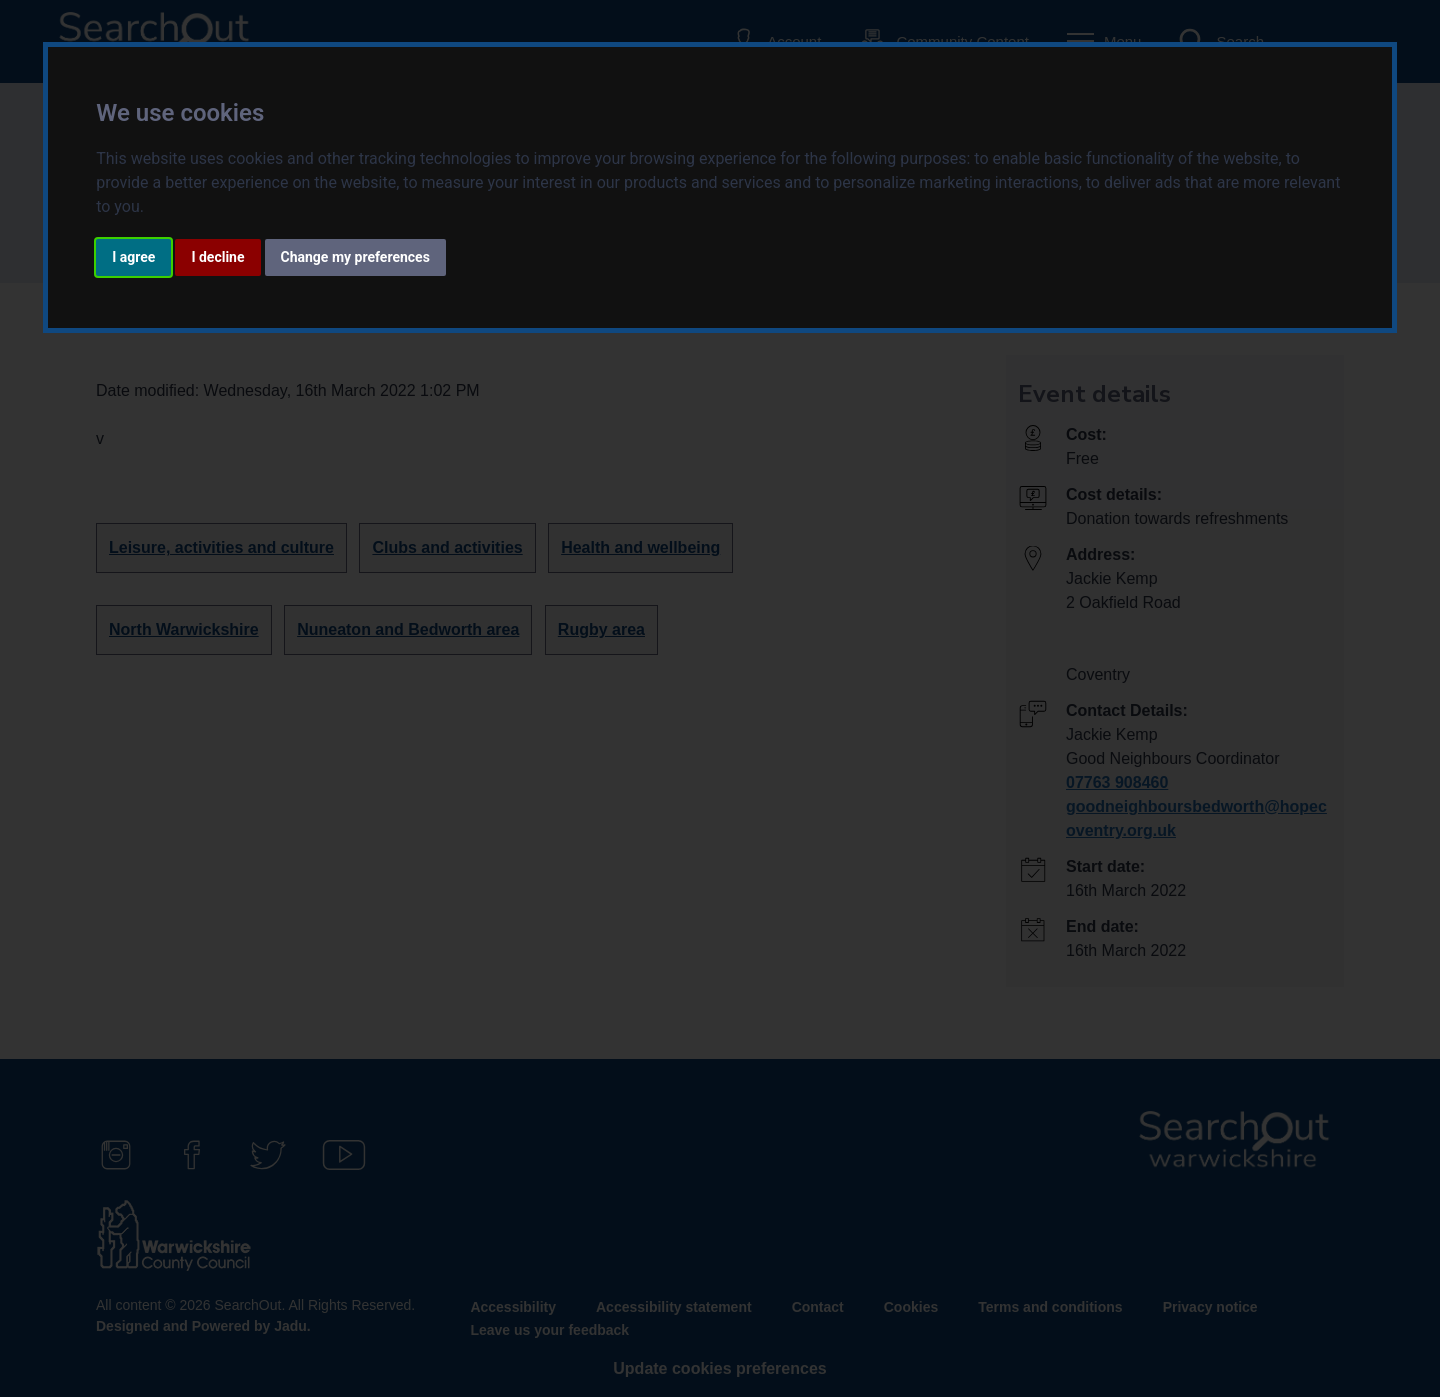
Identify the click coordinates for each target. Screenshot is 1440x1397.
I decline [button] (217, 257)
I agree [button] (133, 257)
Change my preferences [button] (355, 257)
